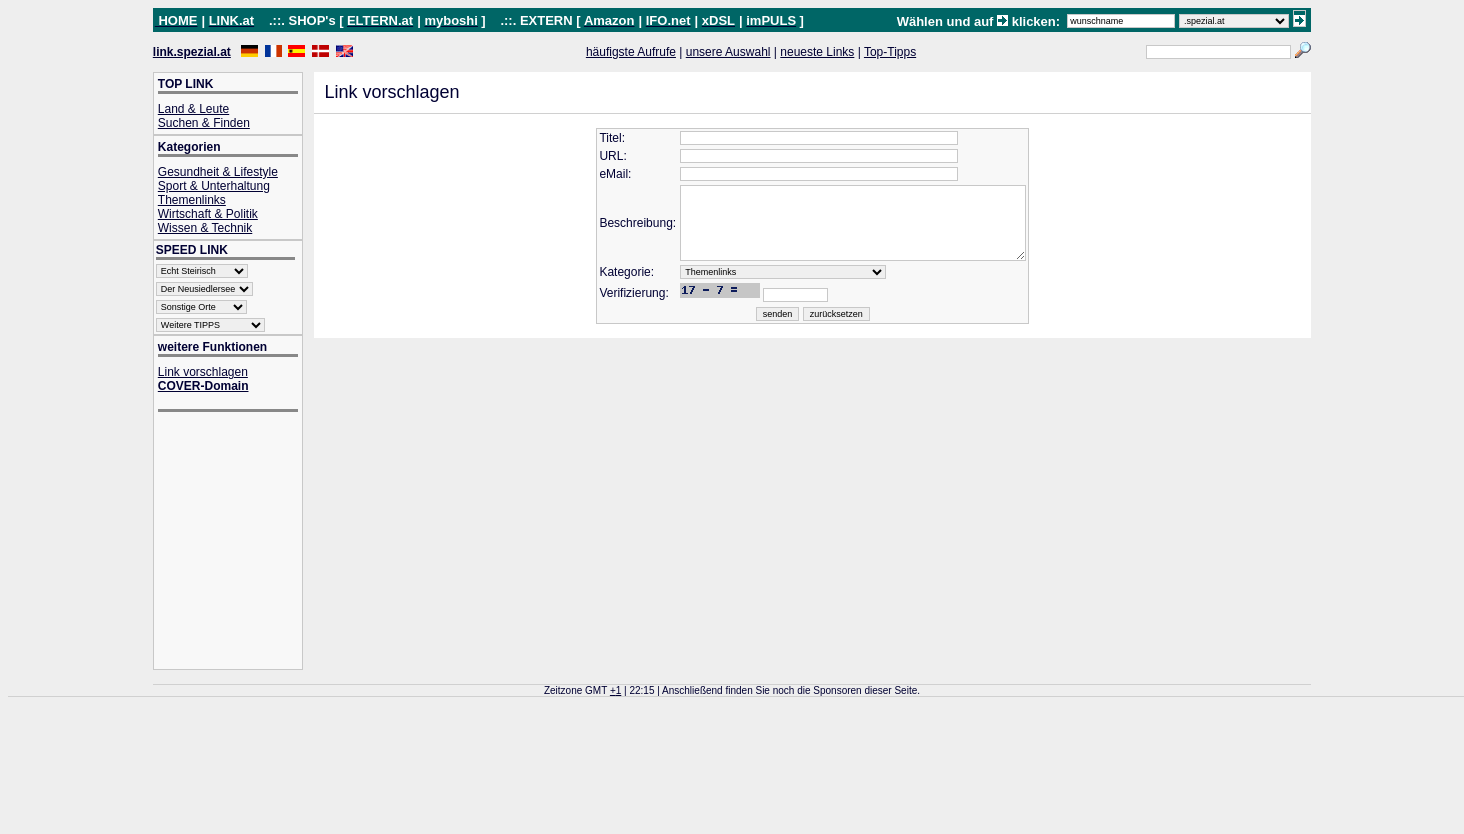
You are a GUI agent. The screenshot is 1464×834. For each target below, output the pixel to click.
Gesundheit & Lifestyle (218, 172)
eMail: (598, 174)
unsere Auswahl (728, 52)
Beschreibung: (620, 231)
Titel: (595, 138)
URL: (595, 156)
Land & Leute (193, 109)
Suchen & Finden (204, 123)
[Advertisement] (238, 542)
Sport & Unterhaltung (214, 186)
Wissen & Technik (205, 228)
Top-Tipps (890, 52)
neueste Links (817, 52)
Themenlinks (192, 200)
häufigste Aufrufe (631, 52)
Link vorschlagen (203, 372)
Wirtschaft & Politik (208, 214)
